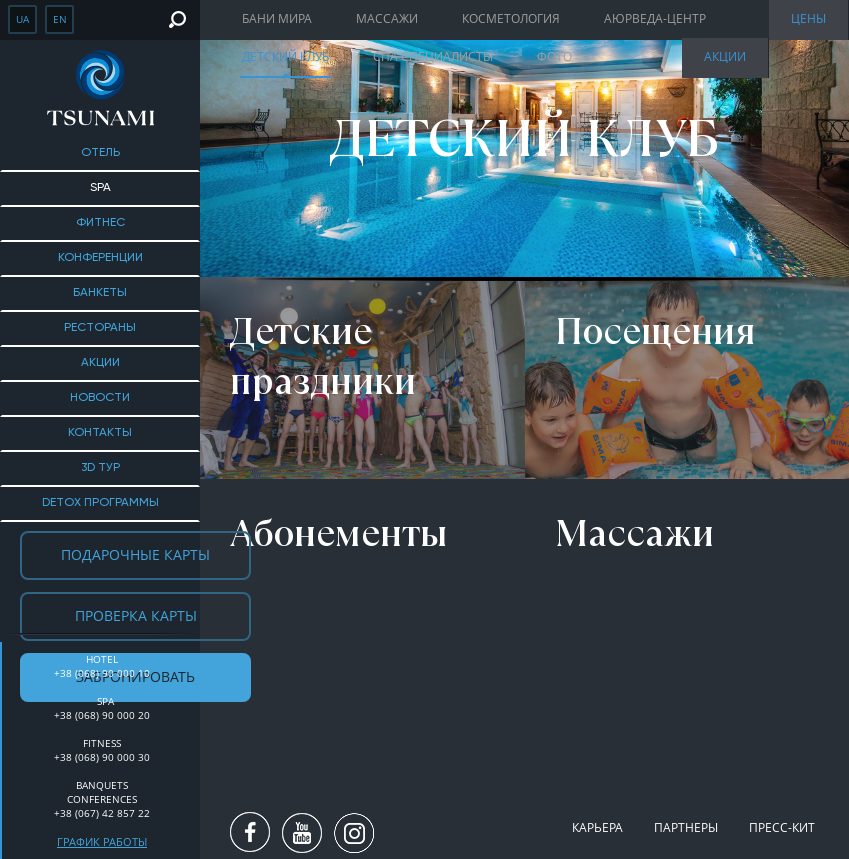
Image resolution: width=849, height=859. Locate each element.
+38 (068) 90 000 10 (102, 673)
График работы (102, 841)
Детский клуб (285, 56)
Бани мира (277, 18)
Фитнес (100, 223)
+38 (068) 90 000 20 (102, 715)
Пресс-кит (782, 827)
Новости (100, 398)
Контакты (100, 433)
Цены (808, 18)
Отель (100, 153)
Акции (100, 363)
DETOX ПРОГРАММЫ (100, 503)
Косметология (511, 18)
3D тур (100, 468)
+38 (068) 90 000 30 (102, 757)
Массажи (387, 18)
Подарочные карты (135, 554)
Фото (554, 56)
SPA (100, 188)
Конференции (100, 258)
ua (22, 19)
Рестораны (100, 328)
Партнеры (686, 827)
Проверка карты (136, 615)
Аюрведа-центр (655, 18)
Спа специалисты (433, 56)
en (60, 19)
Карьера (597, 827)
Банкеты (100, 293)
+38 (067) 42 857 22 (102, 813)
